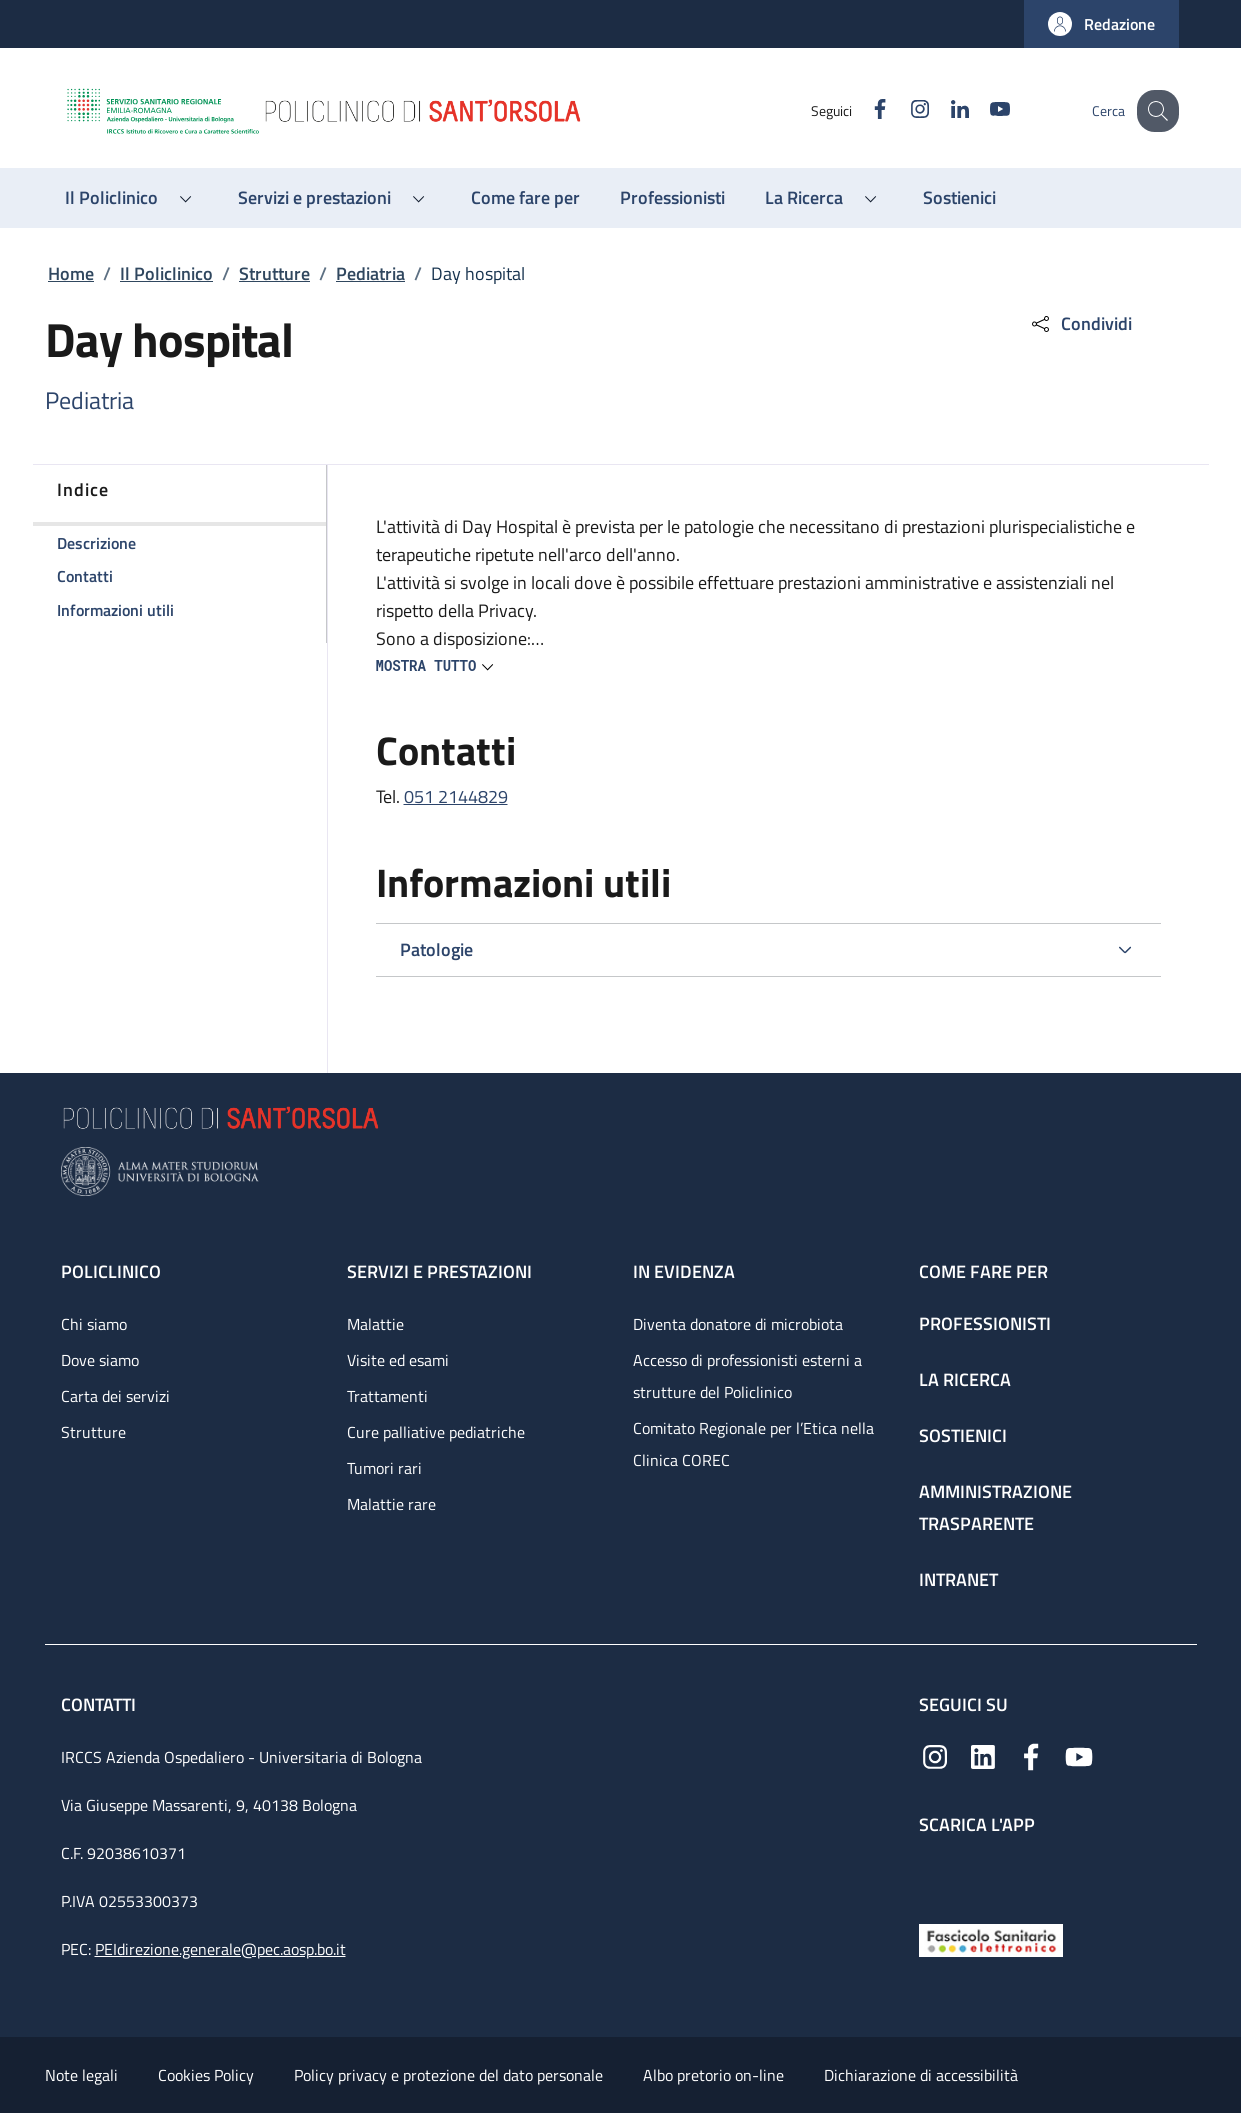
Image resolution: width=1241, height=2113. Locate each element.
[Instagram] (902, 110)
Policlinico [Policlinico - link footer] (111, 1271)
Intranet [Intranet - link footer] (958, 1579)
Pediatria (370, 273)
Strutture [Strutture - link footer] (93, 1432)
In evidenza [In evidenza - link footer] (684, 1271)
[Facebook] (862, 110)
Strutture (274, 273)
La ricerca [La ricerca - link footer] (965, 1379)
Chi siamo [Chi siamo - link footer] (94, 1324)
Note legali (81, 2075)
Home (71, 273)
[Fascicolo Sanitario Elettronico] (991, 1938)
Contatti (100, 1704)
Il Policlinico (166, 273)
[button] (1101, 24)
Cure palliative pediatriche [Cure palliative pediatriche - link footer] (436, 1432)
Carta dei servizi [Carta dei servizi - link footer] (115, 1396)
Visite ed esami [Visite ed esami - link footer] (398, 1360)
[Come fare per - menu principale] (525, 198)
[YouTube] (982, 110)
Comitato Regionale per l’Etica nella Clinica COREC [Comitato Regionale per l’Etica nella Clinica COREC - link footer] (753, 1444)
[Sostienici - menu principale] (959, 198)
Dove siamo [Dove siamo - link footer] (100, 1360)
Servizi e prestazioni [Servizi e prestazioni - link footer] (439, 1271)
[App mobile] (935, 1874)
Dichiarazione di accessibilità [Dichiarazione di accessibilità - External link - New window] (921, 2075)
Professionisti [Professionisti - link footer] (985, 1323)
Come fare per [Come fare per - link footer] (983, 1271)
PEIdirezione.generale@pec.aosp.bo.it (220, 1949)
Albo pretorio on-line (713, 2075)
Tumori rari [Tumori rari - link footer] (384, 1468)
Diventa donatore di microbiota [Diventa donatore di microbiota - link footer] (738, 1324)
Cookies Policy (206, 2075)
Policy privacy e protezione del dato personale (448, 2075)
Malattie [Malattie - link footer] (375, 1324)
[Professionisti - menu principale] (672, 198)
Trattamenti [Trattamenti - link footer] (387, 1396)
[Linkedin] (942, 110)
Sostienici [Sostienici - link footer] (963, 1435)
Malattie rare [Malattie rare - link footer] (391, 1504)
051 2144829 (456, 796)
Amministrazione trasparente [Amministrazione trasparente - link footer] (995, 1507)
